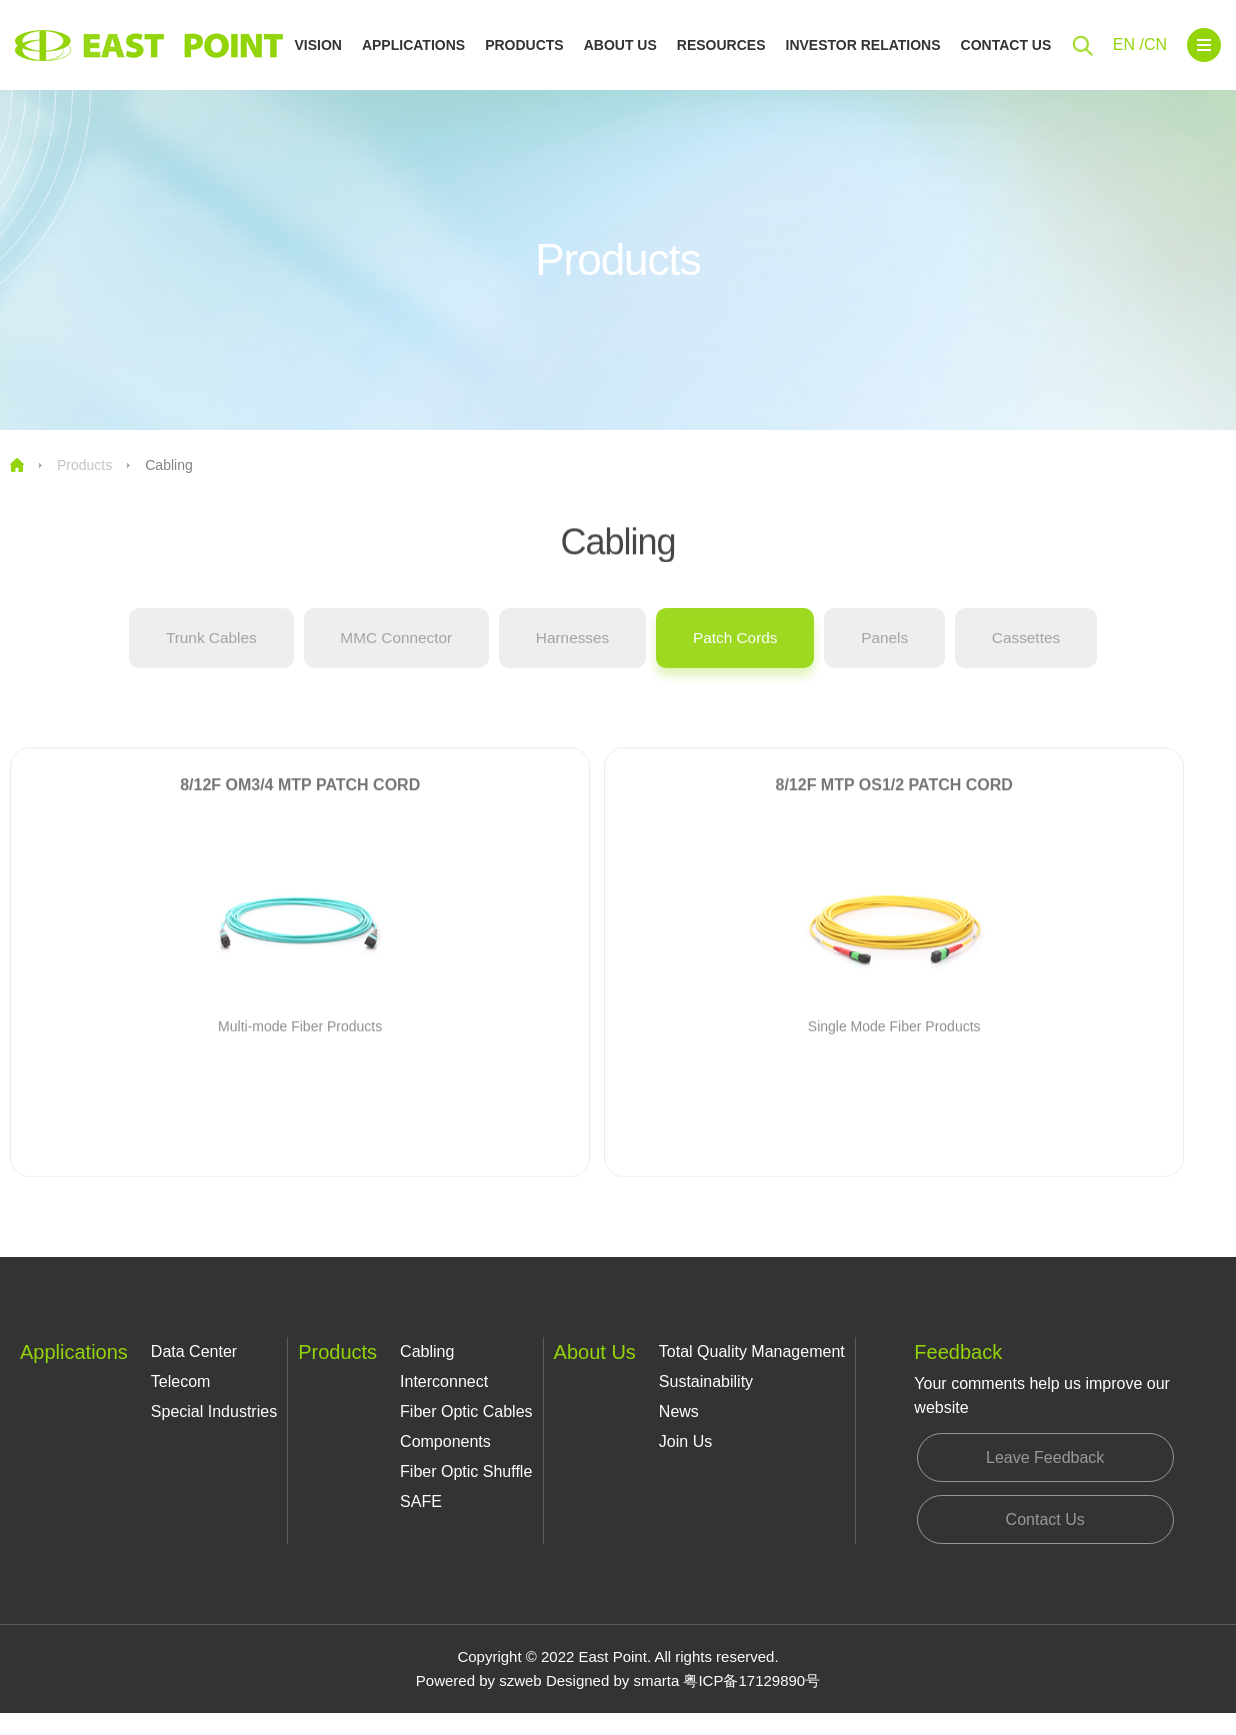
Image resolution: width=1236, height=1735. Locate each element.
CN (1155, 44)
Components (445, 1445)
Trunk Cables (187, 655)
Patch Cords (742, 655)
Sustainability (706, 1385)
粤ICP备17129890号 (751, 1702)
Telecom (181, 1385)
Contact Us (1006, 45)
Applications (413, 45)
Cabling (168, 465)
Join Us (685, 1445)
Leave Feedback (1043, 1466)
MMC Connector (383, 655)
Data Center (194, 1355)
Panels (900, 655)
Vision (317, 45)
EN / (1128, 44)
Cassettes (1050, 655)
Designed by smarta (612, 1702)
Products (524, 45)
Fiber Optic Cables (466, 1415)
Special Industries (214, 1415)
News (679, 1415)
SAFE (421, 1505)
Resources (721, 45)
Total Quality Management (752, 1355)
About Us (620, 45)
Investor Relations (863, 45)
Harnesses (569, 655)
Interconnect (444, 1385)
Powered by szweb (479, 1702)
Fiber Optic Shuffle (466, 1475)
